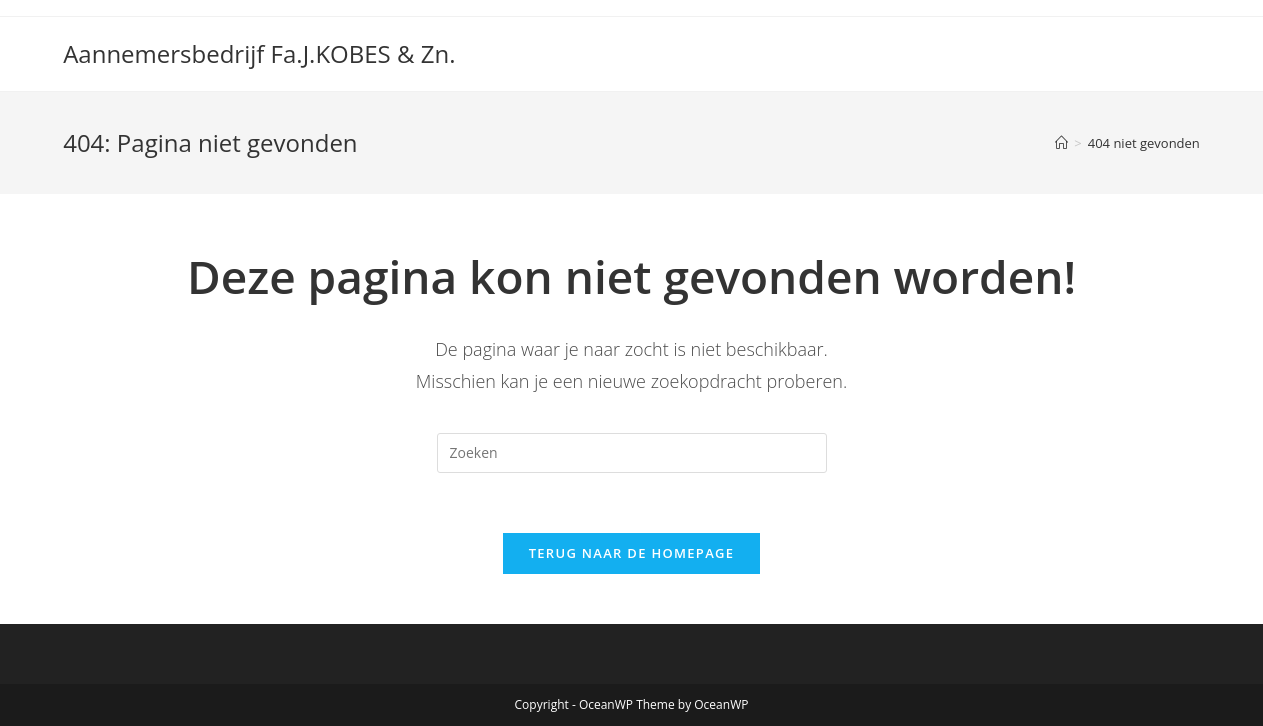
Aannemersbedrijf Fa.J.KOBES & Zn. (259, 53)
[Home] (1061, 143)
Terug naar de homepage (632, 553)
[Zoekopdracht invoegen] (632, 453)
